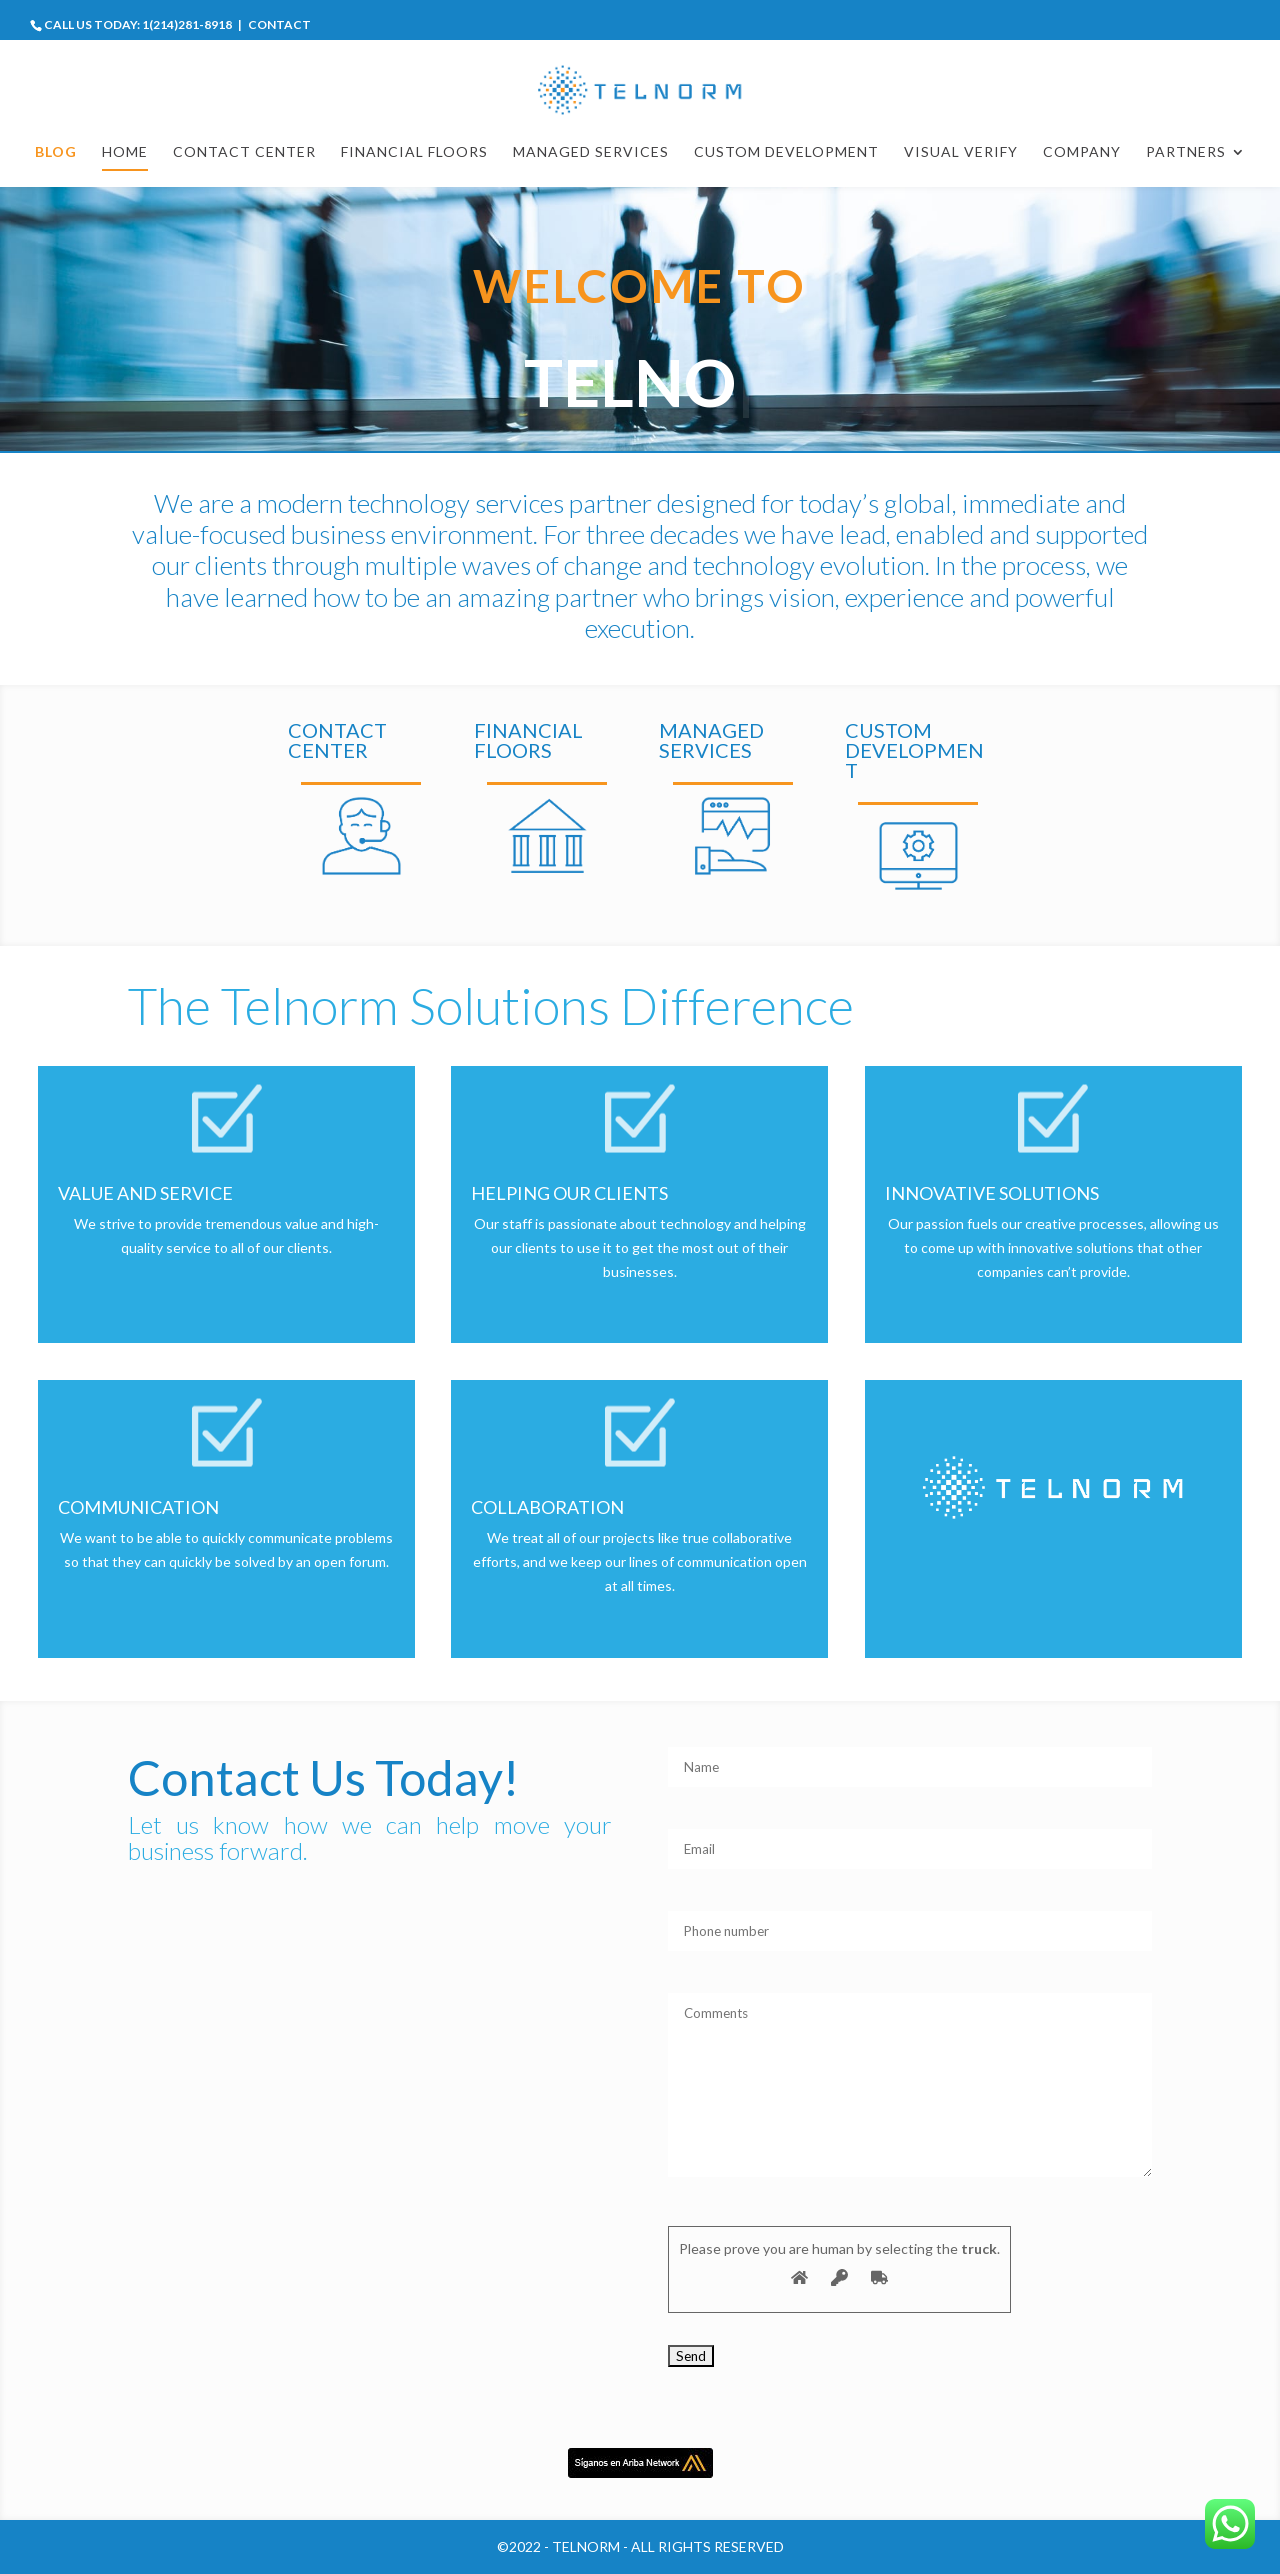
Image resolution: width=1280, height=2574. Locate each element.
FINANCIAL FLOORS (414, 152)
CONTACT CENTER (244, 152)
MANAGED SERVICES (591, 152)
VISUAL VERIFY (961, 152)
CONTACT (279, 24)
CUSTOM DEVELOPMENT (786, 152)
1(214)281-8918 (187, 24)
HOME (125, 152)
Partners (1186, 152)
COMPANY (1082, 152)
